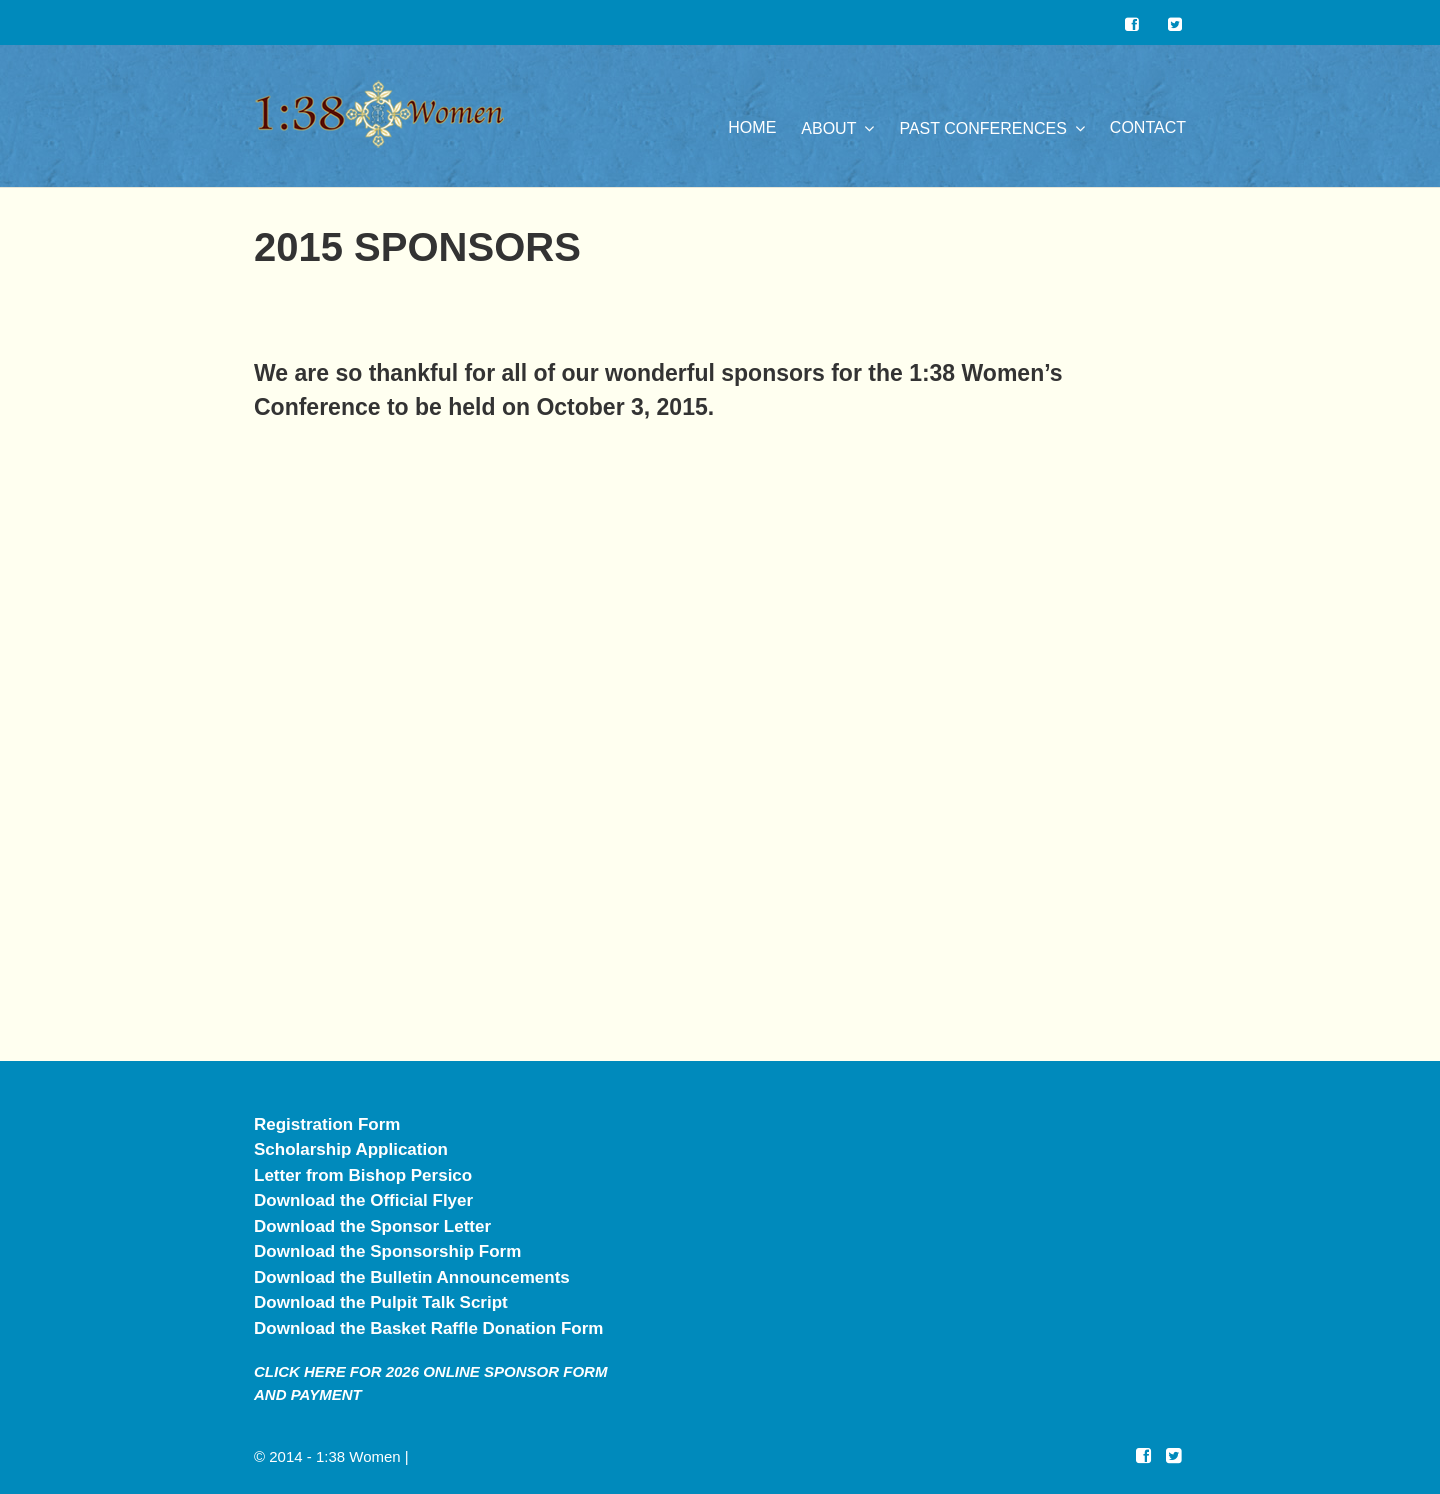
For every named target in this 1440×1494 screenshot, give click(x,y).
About (828, 128)
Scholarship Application (351, 1149)
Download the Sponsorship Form (387, 1251)
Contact (1148, 127)
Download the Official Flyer (363, 1200)
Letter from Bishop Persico (363, 1175)
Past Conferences (982, 128)
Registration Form (327, 1124)
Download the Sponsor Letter (372, 1226)
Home (752, 127)
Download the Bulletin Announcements (412, 1277)
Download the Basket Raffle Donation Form (428, 1328)
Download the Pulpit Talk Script (381, 1302)
